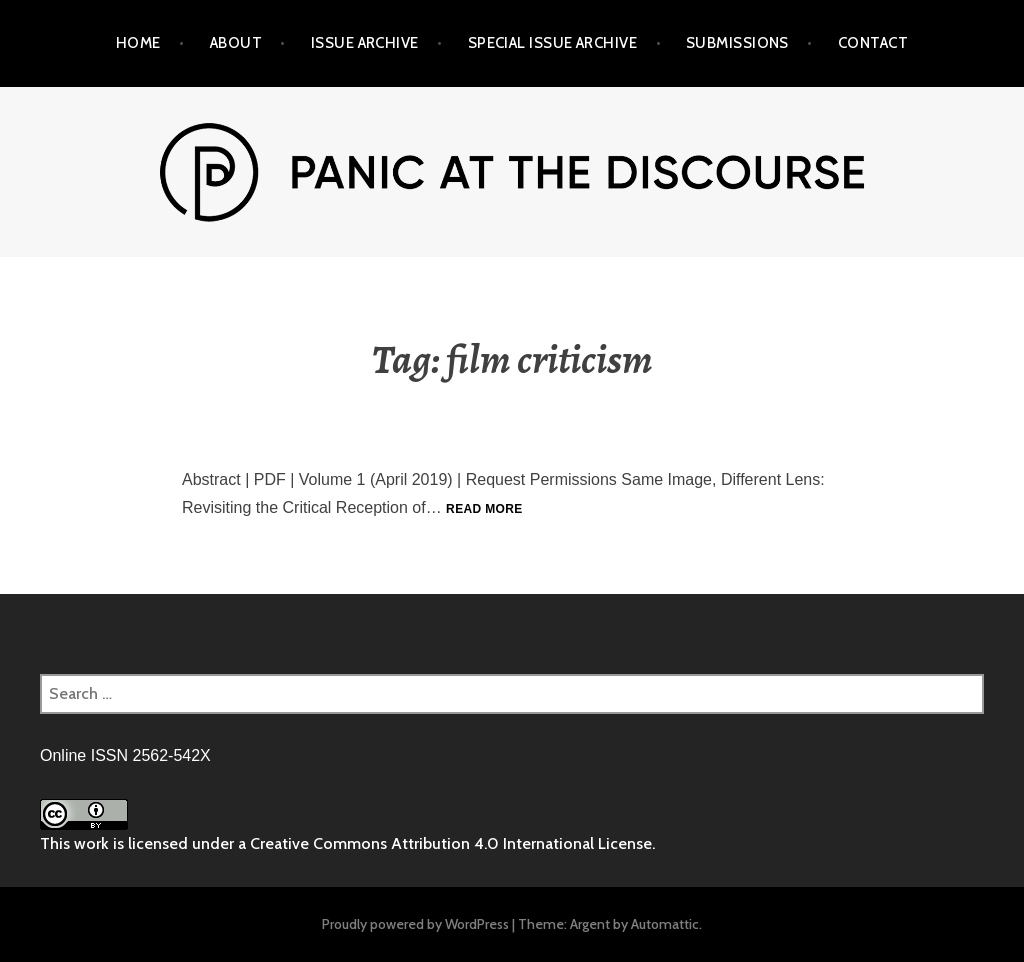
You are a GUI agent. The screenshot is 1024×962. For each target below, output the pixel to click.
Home (138, 43)
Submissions (737, 43)
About (236, 43)
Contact (873, 43)
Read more (484, 509)
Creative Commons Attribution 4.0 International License (451, 843)
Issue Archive (365, 43)
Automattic (665, 924)
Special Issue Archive (552, 43)
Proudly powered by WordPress (415, 924)
